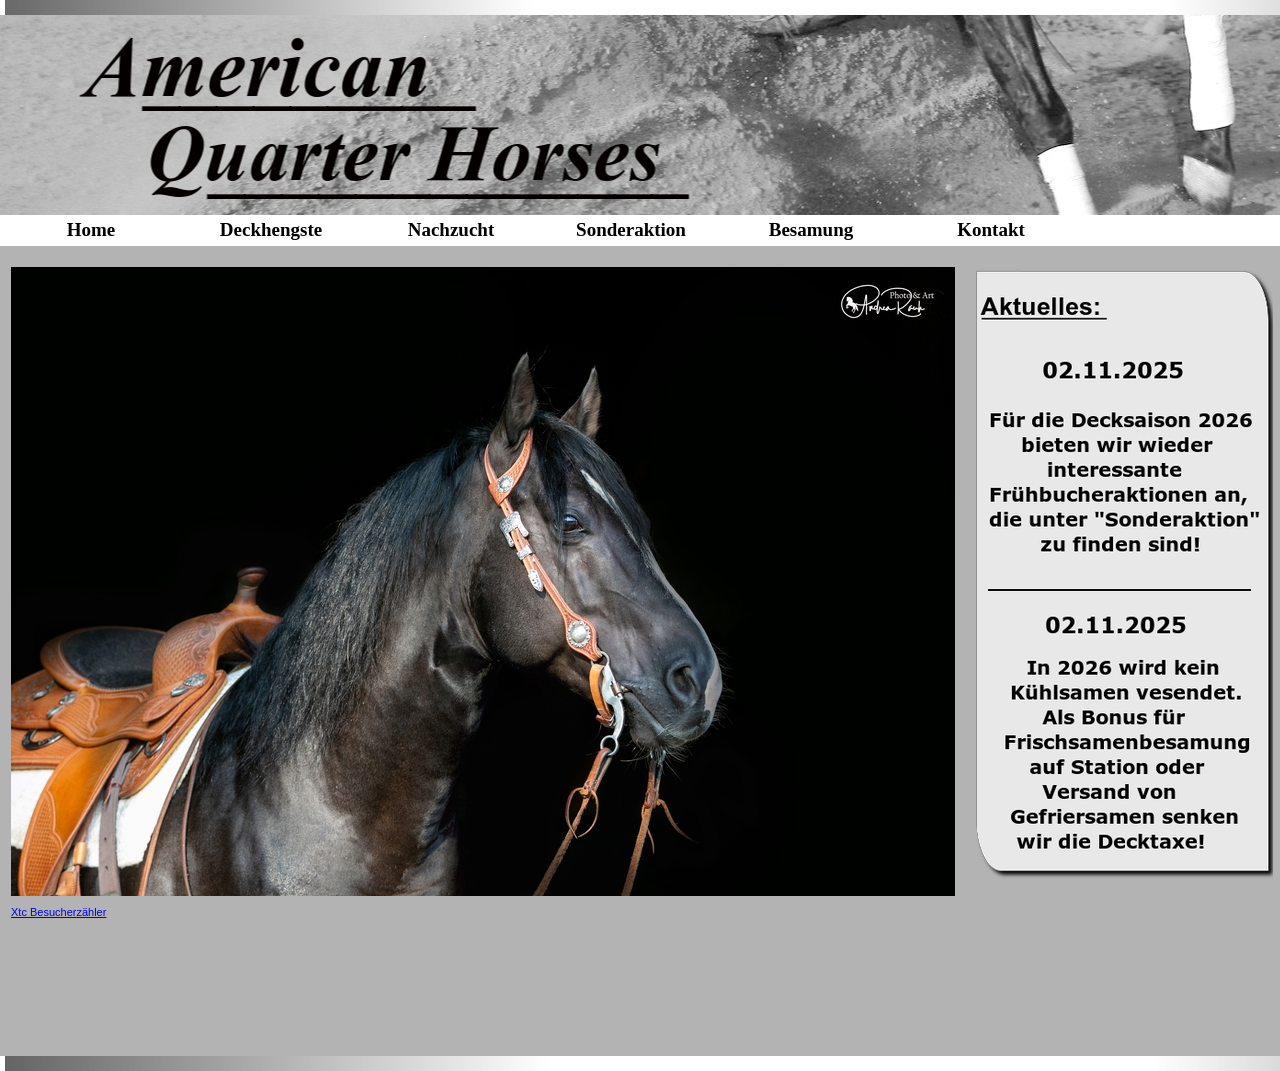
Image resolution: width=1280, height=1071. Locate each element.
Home (91, 229)
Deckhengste (271, 229)
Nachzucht (451, 229)
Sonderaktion (631, 229)
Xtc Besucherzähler (58, 912)
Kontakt (991, 229)
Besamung (811, 229)
